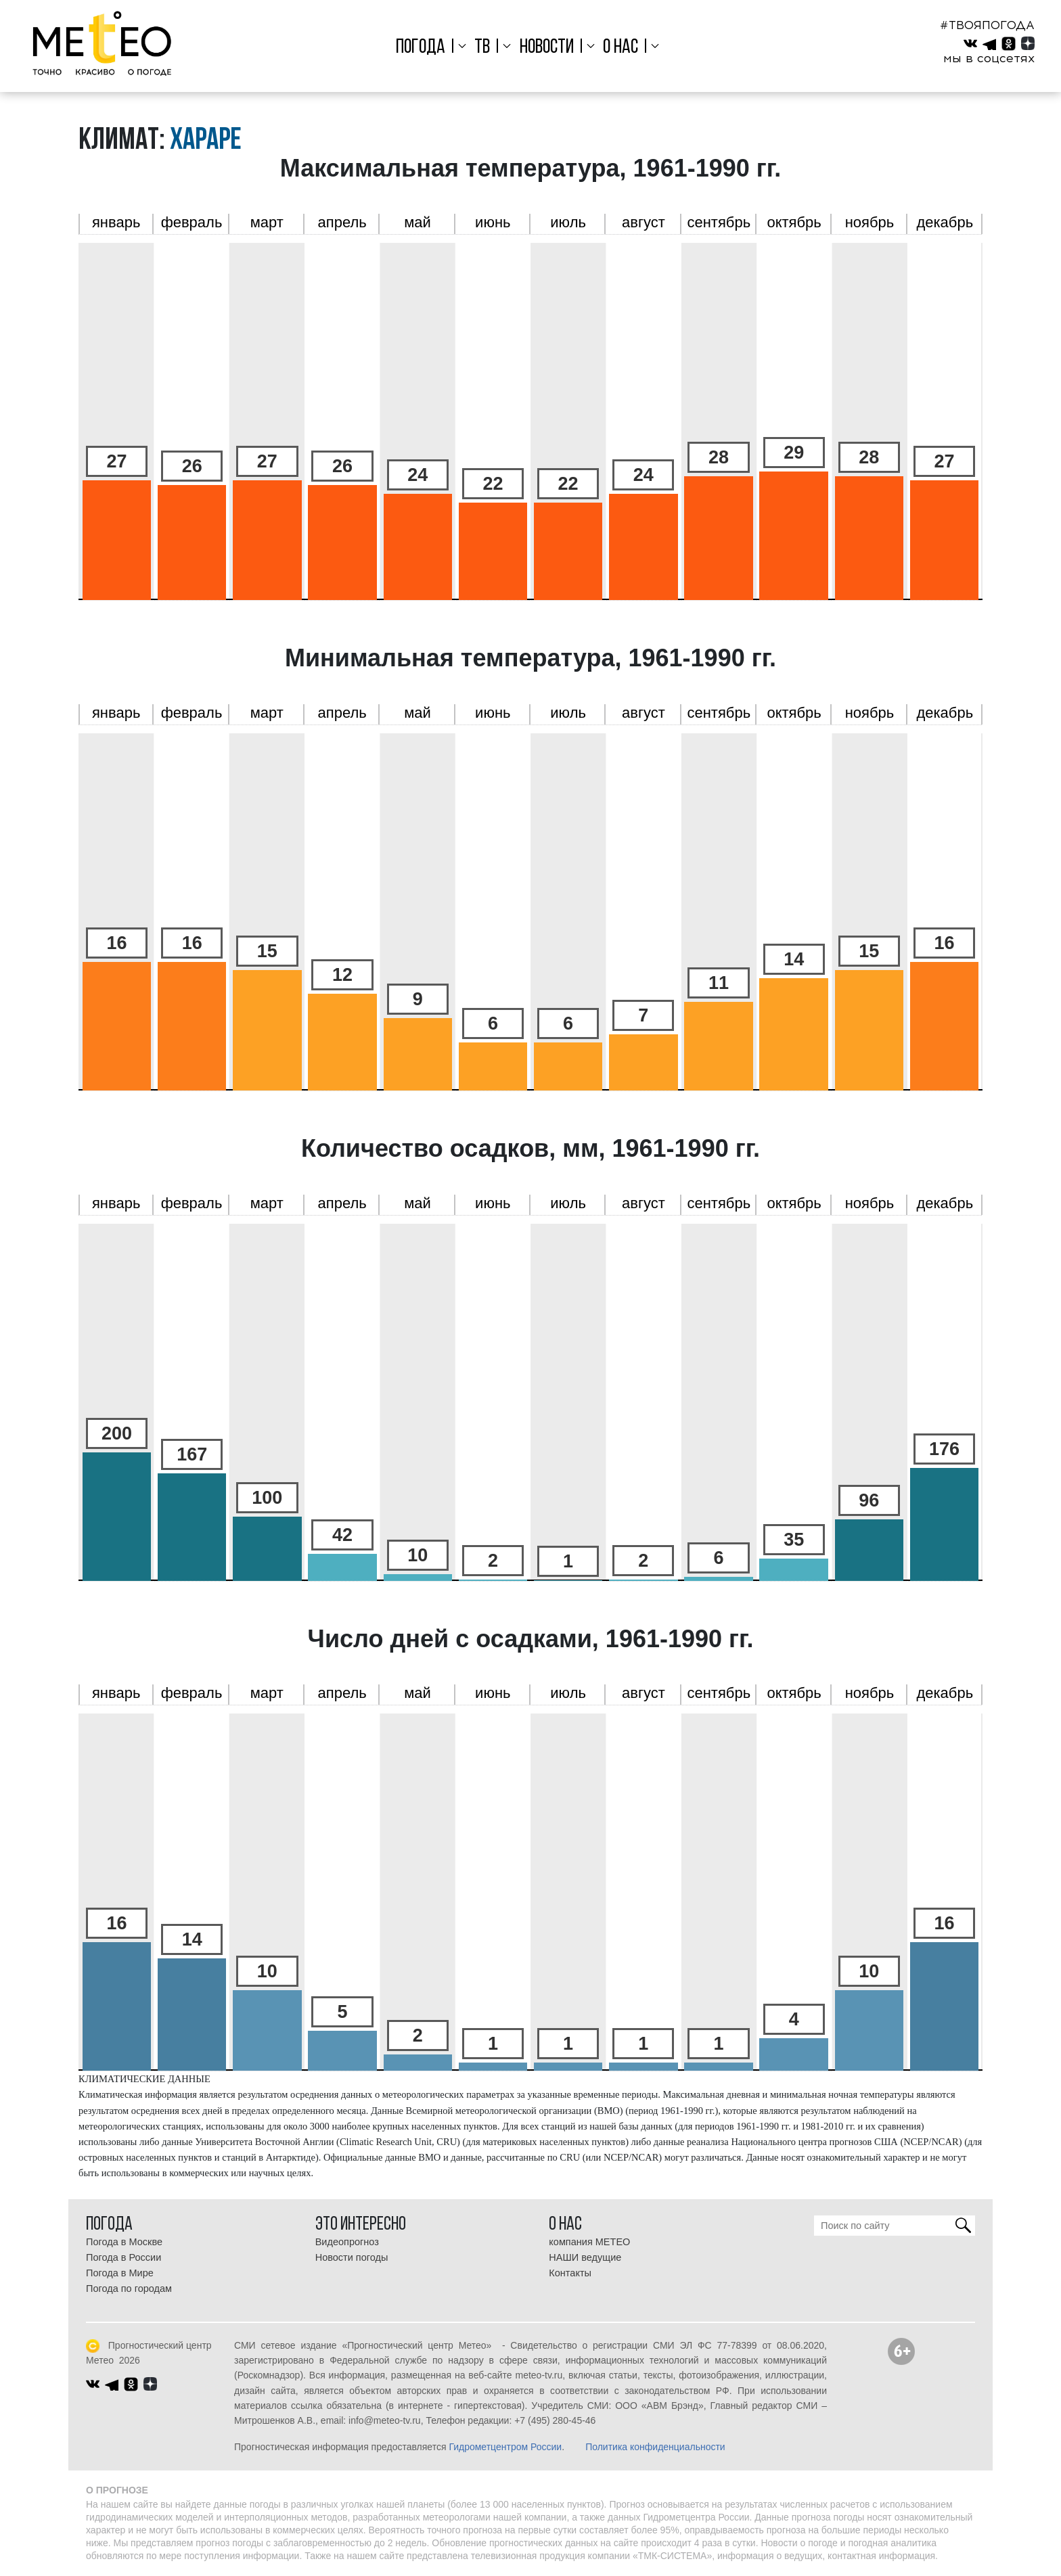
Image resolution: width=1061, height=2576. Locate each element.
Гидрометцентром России (505, 2446)
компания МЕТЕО (589, 2241)
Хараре (206, 141)
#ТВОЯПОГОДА (987, 25)
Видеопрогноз (347, 2241)
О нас (620, 47)
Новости (547, 47)
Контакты (570, 2273)
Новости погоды (351, 2257)
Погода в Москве (124, 2241)
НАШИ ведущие (585, 2257)
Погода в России (123, 2257)
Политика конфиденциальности (655, 2446)
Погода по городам (129, 2288)
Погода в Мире (120, 2273)
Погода (420, 47)
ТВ (482, 47)
